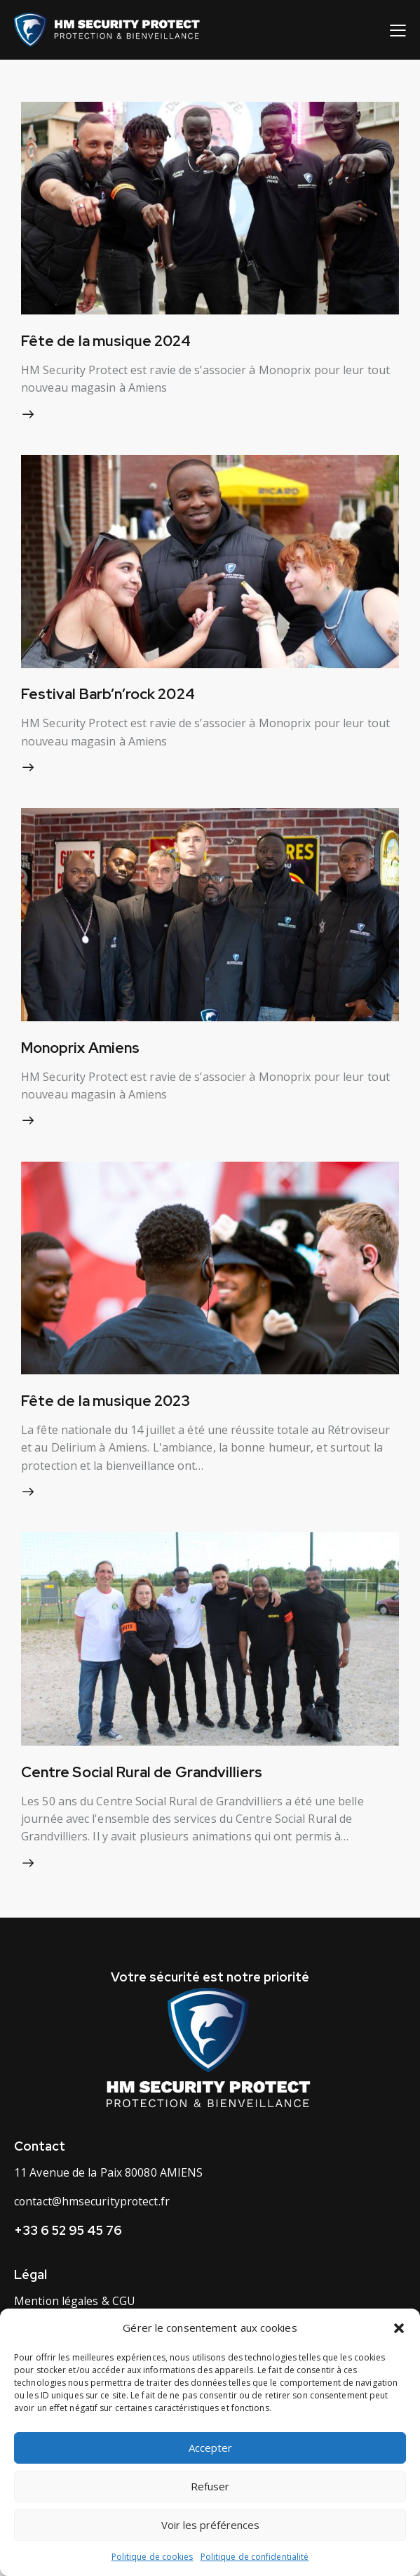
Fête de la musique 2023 (106, 1405)
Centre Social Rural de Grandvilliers (145, 1778)
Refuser (210, 2486)
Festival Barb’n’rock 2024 (109, 695)
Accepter (210, 2448)
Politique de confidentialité (255, 2557)
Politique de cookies (152, 2557)
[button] (399, 2328)
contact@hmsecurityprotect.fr (93, 2209)
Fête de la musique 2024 (107, 341)
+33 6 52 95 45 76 (68, 2238)
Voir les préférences (210, 2525)
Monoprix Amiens (82, 1051)
